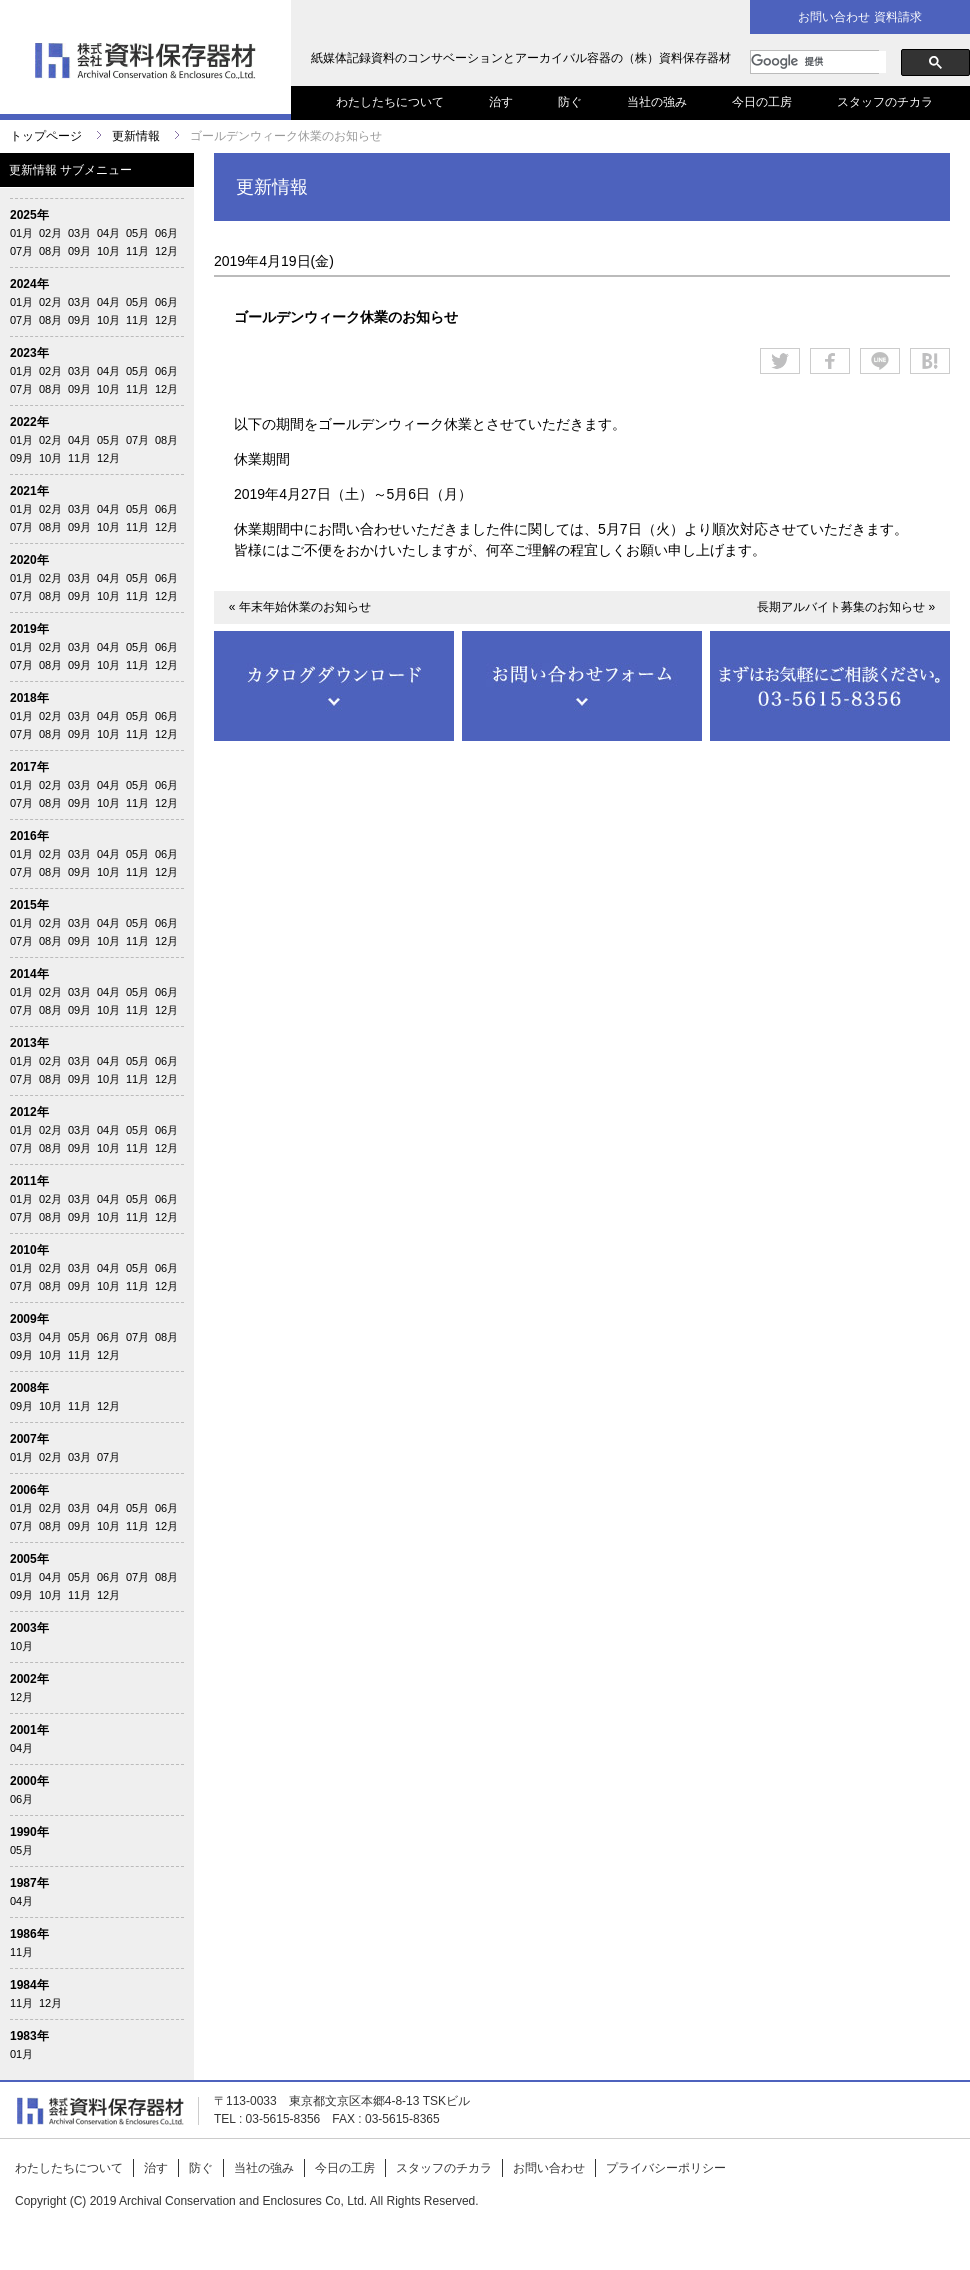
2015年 (29, 905)
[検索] (818, 62)
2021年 (29, 491)
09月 (79, 251)
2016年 (29, 836)
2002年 (29, 1679)
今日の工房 (762, 102)
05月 (137, 233)
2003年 (29, 1628)
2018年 (29, 698)
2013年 (29, 1043)
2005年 (29, 1559)
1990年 (29, 1832)
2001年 (29, 1730)
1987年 (29, 1883)
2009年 (29, 1319)
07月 (21, 251)
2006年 (29, 1490)
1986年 (29, 1934)
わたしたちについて (390, 102)
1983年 (29, 2036)
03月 (79, 233)
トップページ (46, 136)
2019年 (29, 629)
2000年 (29, 1781)
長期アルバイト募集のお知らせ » (846, 607)
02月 (50, 233)
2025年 (29, 215)
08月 (50, 251)
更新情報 (136, 136)
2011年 (29, 1181)
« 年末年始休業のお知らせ (300, 607)
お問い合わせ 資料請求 (859, 17)
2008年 (29, 1388)
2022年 (29, 422)
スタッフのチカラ (885, 102)
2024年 (29, 284)
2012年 (29, 1112)
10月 (108, 251)
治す (501, 102)
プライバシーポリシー (666, 2168)
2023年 (29, 353)
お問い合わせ (549, 2168)
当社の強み (657, 102)
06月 (166, 233)
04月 (108, 233)
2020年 (29, 560)
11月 (137, 251)
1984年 (29, 1985)
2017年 (29, 767)
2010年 (29, 1250)
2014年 (29, 974)
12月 (166, 251)
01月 (21, 233)
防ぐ (570, 102)
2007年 (29, 1439)
